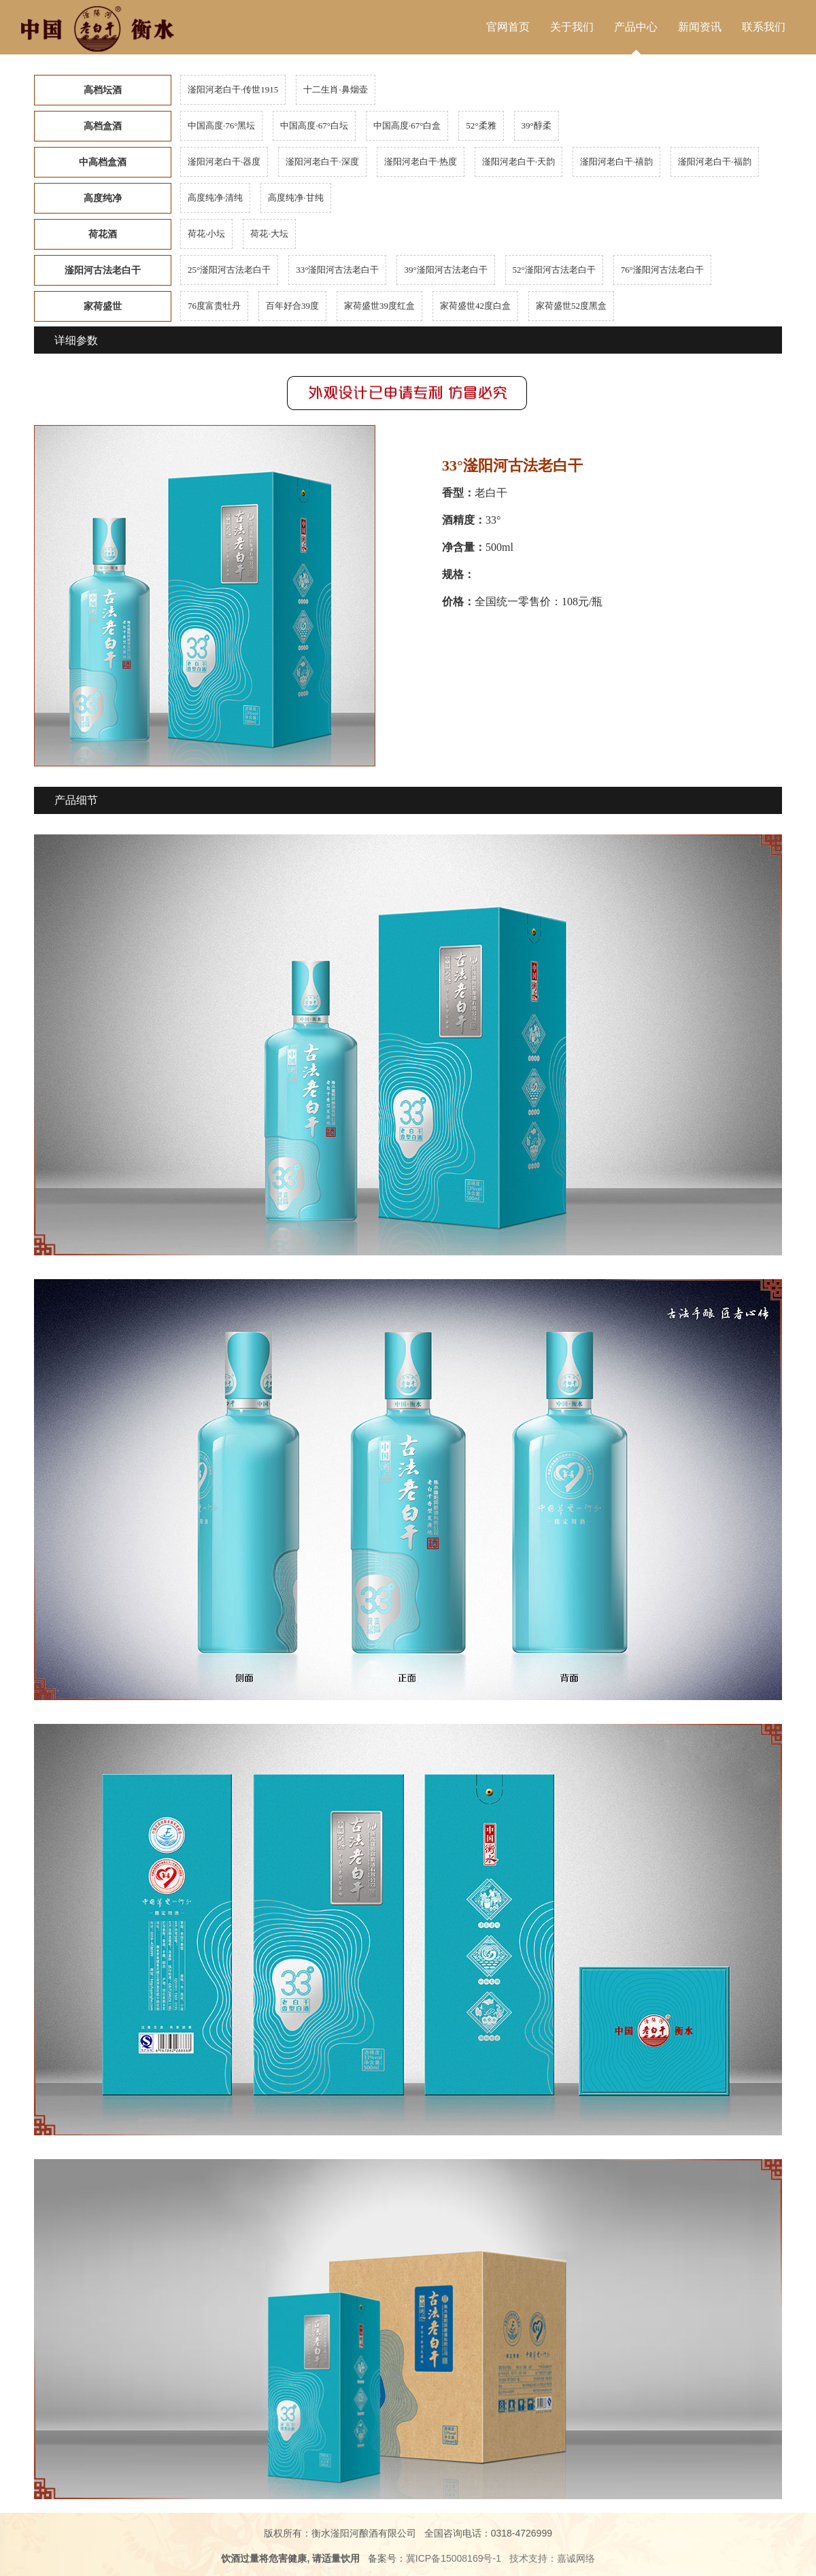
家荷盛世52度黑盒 (571, 306)
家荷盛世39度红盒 (379, 306)
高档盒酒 (103, 126)
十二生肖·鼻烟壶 (335, 89)
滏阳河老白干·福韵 (714, 161)
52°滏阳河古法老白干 (554, 270)
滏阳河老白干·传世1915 (233, 89)
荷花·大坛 (269, 233)
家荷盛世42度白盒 (475, 306)
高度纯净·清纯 (215, 197)
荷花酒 (102, 234)
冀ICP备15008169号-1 (453, 2558)
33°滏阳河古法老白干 (337, 270)
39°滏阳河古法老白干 (445, 270)
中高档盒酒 (102, 162)
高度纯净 (103, 198)
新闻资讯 (699, 27)
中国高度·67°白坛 (313, 125)
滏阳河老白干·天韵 (518, 161)
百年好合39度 (292, 306)
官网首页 (508, 27)
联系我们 (763, 27)
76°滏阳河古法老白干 (662, 270)
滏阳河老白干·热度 (420, 161)
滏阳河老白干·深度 (322, 161)
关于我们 (572, 27)
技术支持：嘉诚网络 (552, 2558)
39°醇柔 (536, 125)
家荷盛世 (103, 306)
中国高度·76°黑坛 (221, 125)
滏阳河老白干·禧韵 (616, 161)
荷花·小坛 (206, 233)
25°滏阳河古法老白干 (229, 270)
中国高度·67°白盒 (407, 125)
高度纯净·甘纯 (295, 197)
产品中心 (636, 27)
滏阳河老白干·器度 (224, 161)
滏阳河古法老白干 (103, 270)
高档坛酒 (103, 90)
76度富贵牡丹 (214, 306)
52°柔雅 (481, 125)
